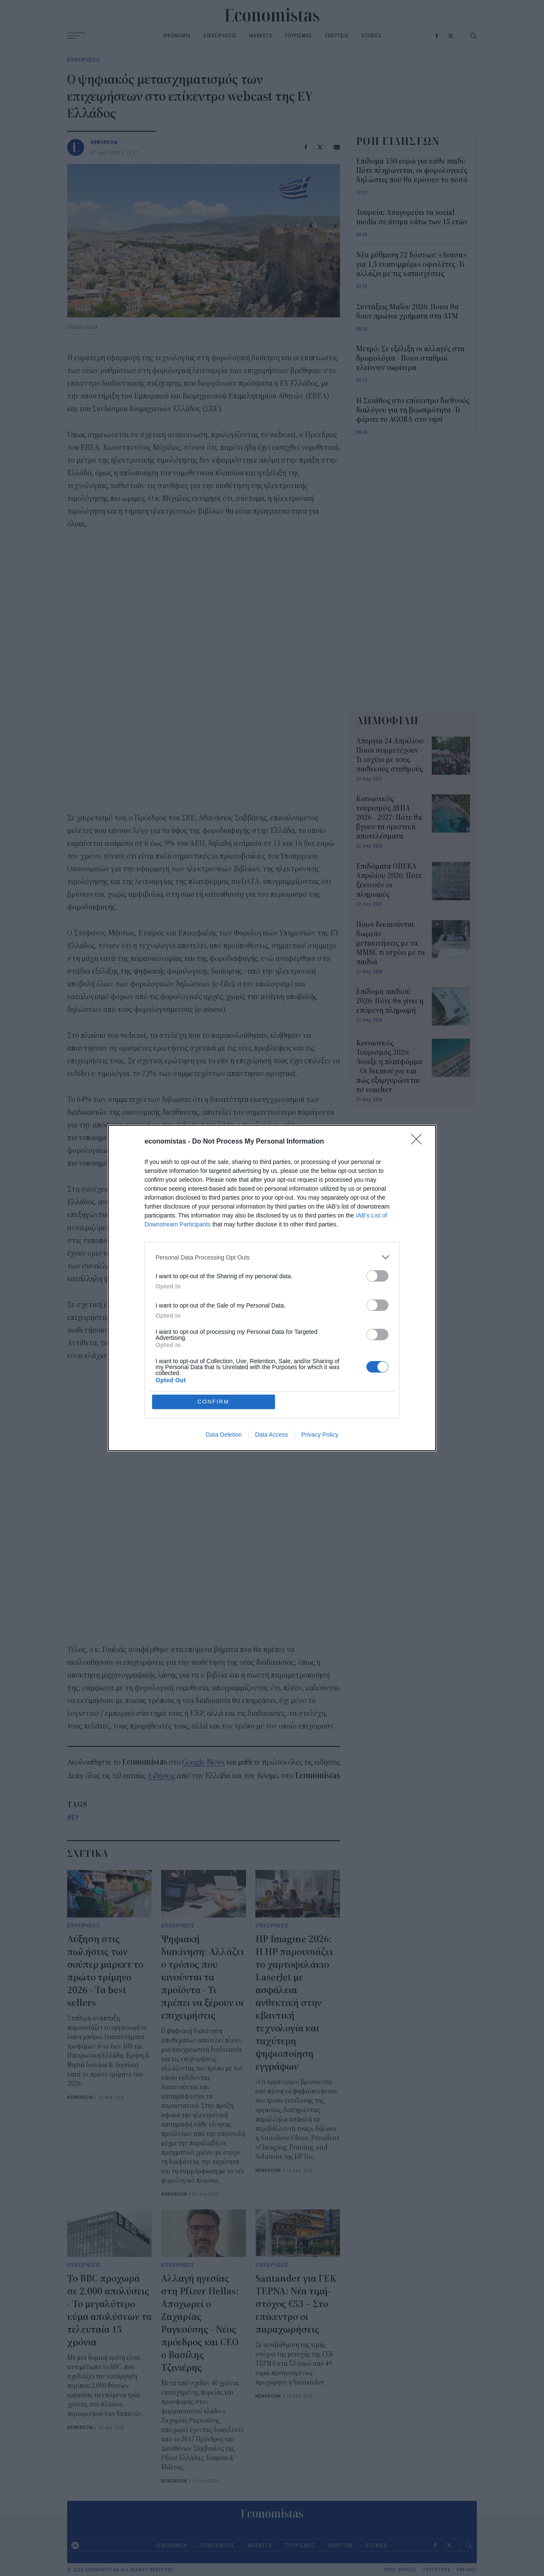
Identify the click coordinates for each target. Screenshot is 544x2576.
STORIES (371, 35)
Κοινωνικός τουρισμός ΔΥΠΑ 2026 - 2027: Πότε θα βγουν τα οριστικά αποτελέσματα (389, 818)
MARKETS (260, 35)
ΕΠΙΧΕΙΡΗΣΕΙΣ (220, 35)
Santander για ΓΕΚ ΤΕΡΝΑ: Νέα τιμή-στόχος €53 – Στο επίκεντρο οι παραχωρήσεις (295, 2304)
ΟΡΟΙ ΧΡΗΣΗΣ (400, 2570)
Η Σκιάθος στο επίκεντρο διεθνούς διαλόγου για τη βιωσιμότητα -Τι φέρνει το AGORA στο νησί (412, 410)
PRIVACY (467, 2570)
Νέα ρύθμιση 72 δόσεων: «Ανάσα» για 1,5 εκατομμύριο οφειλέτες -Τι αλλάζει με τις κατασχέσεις (411, 264)
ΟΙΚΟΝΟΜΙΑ (177, 35)
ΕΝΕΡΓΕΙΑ (336, 35)
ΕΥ (75, 1817)
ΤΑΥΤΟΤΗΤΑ (436, 2570)
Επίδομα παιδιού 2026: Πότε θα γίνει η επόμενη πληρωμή (389, 1001)
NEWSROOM (104, 142)
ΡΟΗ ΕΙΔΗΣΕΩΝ (398, 141)
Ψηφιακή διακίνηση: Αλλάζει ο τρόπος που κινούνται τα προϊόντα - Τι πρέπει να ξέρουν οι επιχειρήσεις (202, 1977)
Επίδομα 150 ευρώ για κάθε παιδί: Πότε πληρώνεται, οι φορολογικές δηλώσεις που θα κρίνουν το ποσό (412, 170)
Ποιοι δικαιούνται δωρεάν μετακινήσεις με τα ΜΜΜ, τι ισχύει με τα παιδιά (390, 943)
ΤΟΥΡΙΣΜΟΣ (298, 35)
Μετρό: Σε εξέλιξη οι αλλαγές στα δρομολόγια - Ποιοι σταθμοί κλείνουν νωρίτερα (410, 358)
